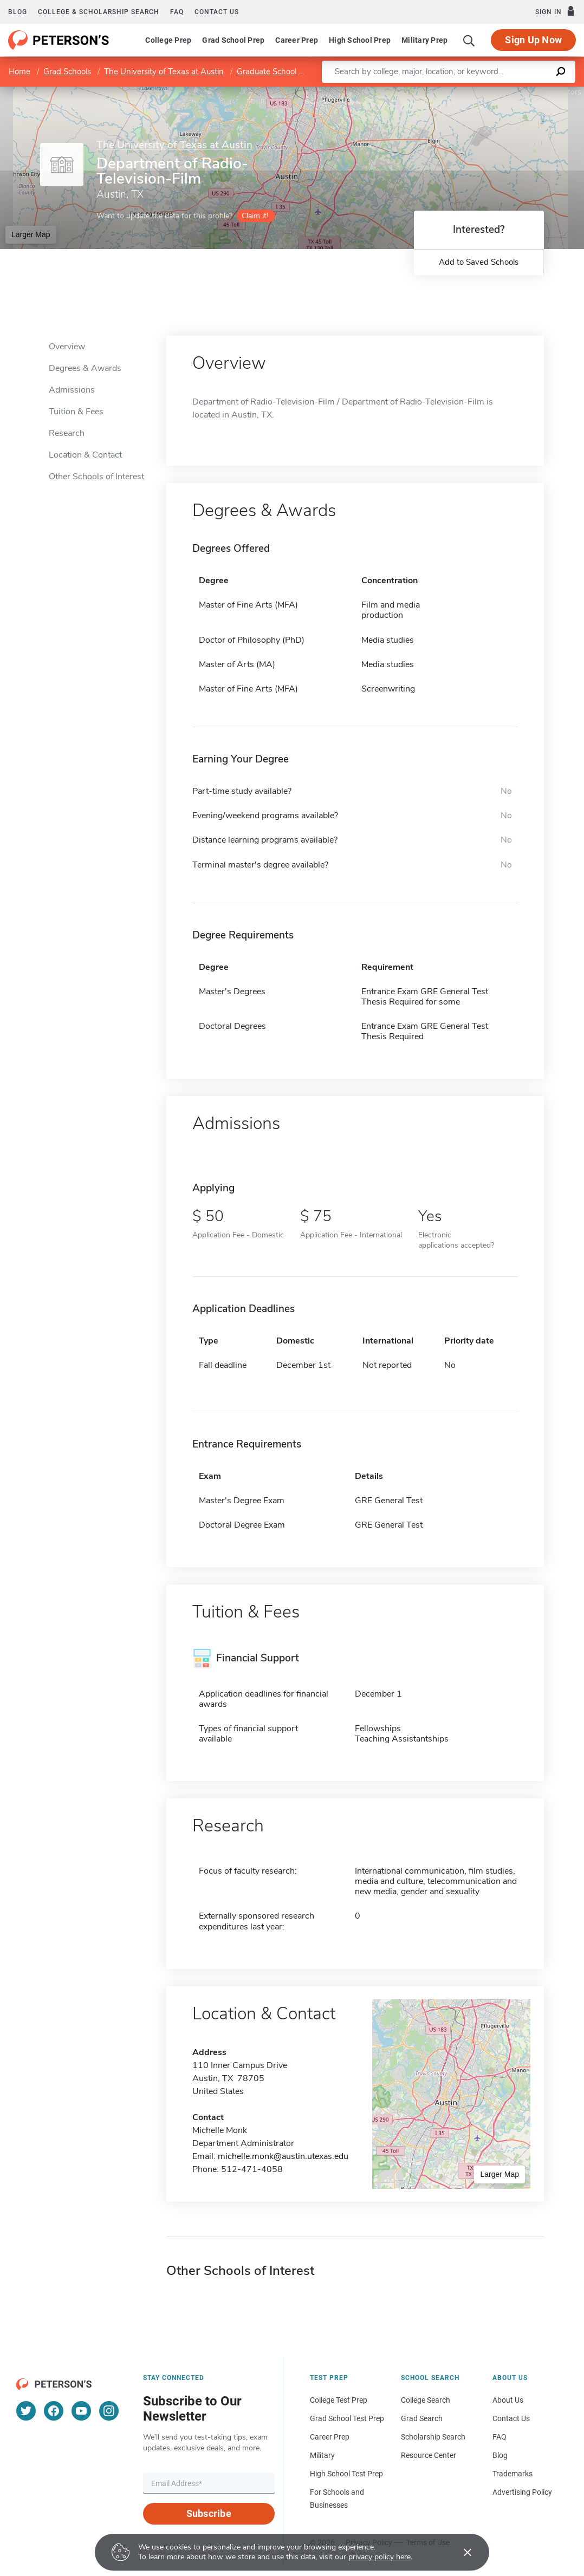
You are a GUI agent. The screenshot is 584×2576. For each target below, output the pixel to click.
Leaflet (453, 92)
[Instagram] (109, 2411)
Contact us (216, 12)
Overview (67, 347)
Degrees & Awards (85, 368)
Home (19, 71)
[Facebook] (53, 2411)
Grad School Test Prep (347, 2418)
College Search (425, 2400)
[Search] (469, 40)
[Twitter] (26, 2411)
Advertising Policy (522, 2492)
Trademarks (512, 2473)
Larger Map (30, 234)
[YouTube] (81, 2411)
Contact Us (511, 2418)
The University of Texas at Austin (164, 71)
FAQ (177, 12)
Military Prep (424, 40)
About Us (507, 2400)
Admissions (72, 390)
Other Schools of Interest (96, 476)
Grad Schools (67, 71)
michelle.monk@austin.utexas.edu (283, 2156)
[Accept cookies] (459, 2552)
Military (322, 2455)
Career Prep (296, 40)
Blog (17, 12)
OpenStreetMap (510, 92)
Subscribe (208, 2513)
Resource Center (428, 2455)
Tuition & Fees (76, 412)
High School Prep (360, 40)
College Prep (168, 40)
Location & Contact (85, 455)
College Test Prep (338, 2400)
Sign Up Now (533, 39)
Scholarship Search (433, 2436)
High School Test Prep (346, 2473)
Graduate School (266, 71)
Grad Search (422, 2418)
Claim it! (255, 216)
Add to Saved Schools (478, 262)
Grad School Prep (233, 40)
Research (67, 433)
